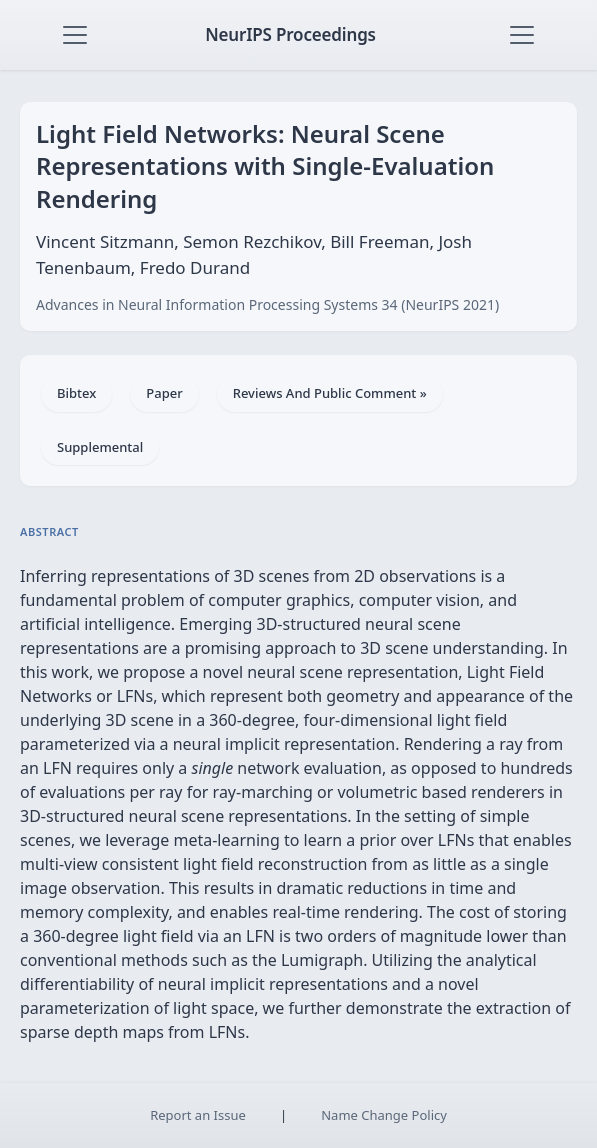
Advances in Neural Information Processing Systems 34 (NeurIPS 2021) (267, 304)
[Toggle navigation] (75, 35)
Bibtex (76, 393)
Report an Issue (198, 1115)
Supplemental (100, 447)
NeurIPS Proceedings (290, 34)
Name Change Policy (384, 1115)
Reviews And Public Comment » (330, 393)
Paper (164, 393)
